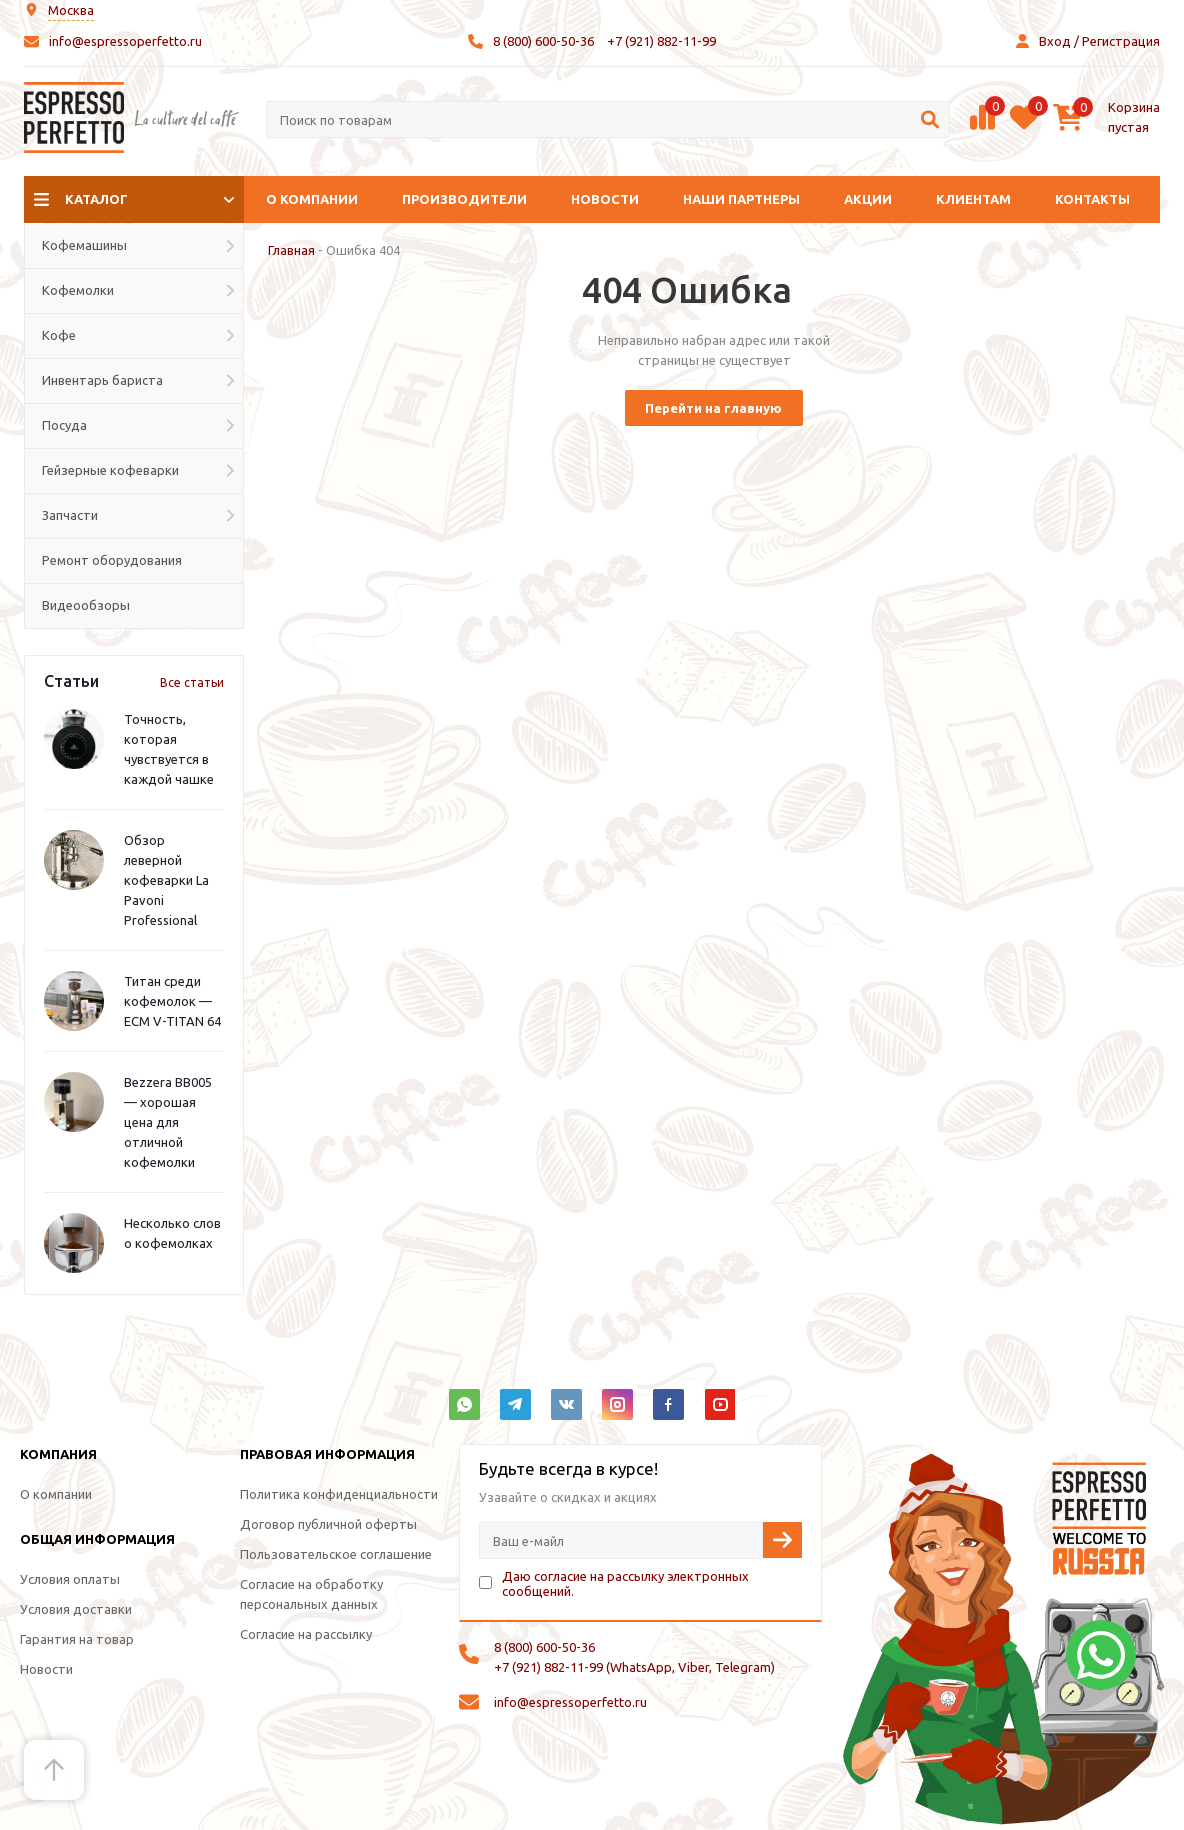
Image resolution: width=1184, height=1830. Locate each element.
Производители (464, 199)
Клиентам (973, 199)
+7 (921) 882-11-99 (661, 41)
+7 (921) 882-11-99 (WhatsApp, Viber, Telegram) (634, 1667)
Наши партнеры (741, 199)
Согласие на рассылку (306, 1634)
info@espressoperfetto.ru (125, 41)
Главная (291, 250)
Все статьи (192, 682)
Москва (71, 10)
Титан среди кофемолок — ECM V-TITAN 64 (172, 1001)
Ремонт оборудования (112, 560)
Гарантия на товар (77, 1639)
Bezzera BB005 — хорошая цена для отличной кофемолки (168, 1122)
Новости (605, 199)
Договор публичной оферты (328, 1524)
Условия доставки (76, 1609)
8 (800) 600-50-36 (543, 41)
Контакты (1092, 199)
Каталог (96, 199)
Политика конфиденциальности (339, 1494)
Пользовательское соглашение (336, 1554)
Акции (868, 199)
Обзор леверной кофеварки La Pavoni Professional (166, 880)
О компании (312, 199)
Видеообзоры (86, 605)
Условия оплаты (70, 1579)
